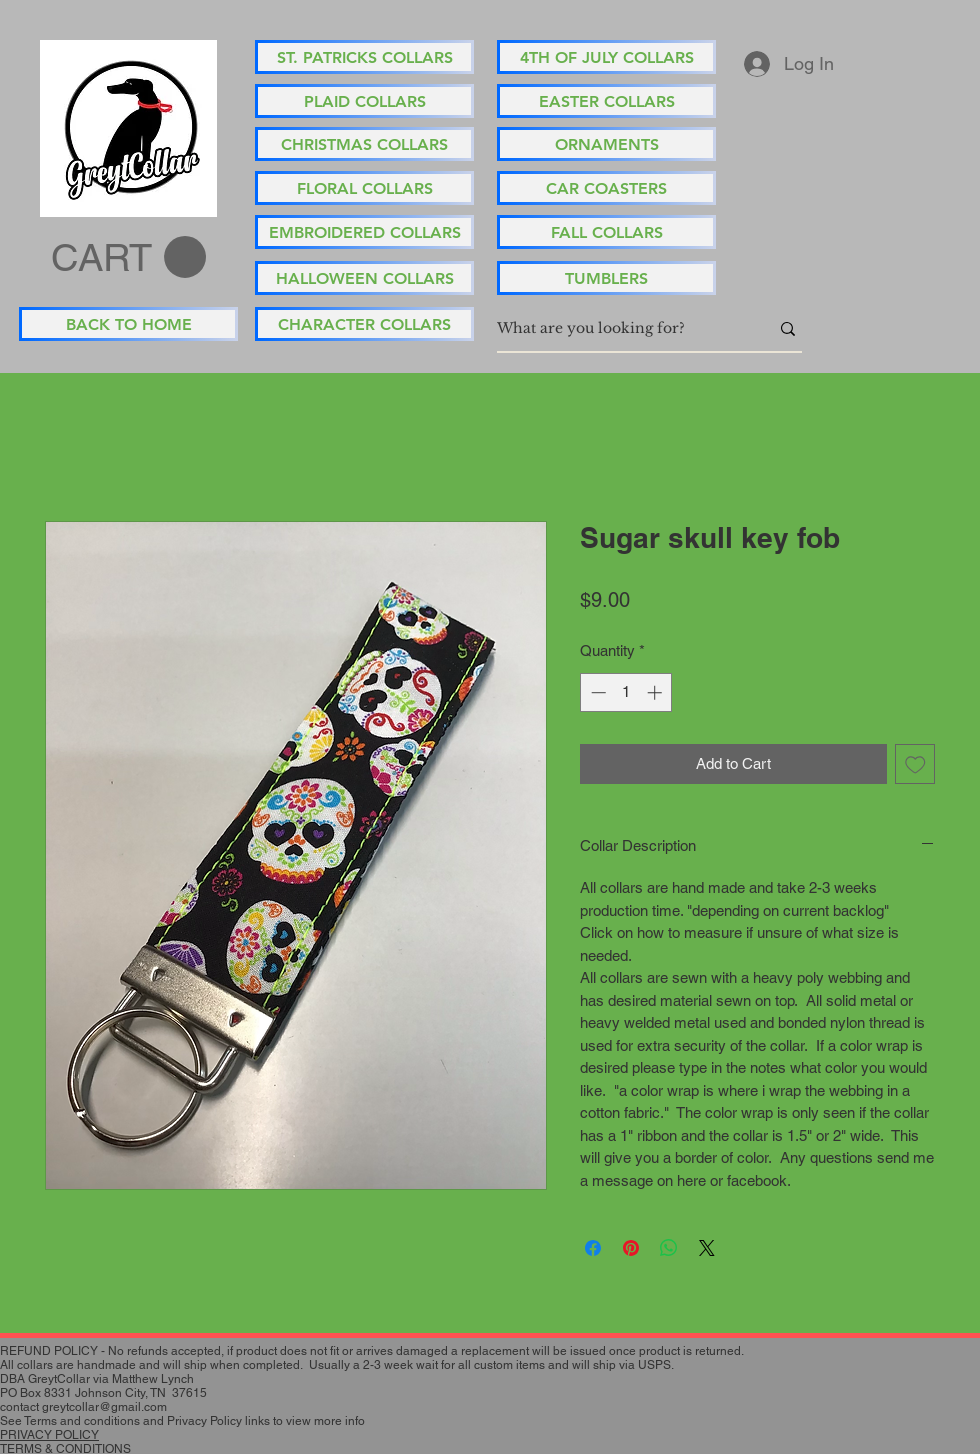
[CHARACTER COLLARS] (364, 324)
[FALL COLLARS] (606, 232)
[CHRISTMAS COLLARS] (364, 144)
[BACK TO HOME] (128, 324)
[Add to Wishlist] (915, 764)
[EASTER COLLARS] (606, 101)
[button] (128, 258)
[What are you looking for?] (618, 329)
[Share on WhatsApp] (669, 1248)
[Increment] (656, 692)
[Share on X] (707, 1248)
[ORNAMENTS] (606, 144)
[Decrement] (596, 692)
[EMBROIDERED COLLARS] (364, 232)
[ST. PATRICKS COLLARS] (364, 57)
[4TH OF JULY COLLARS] (606, 57)
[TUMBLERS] (606, 278)
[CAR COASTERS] (606, 188)
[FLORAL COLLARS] (364, 188)
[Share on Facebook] (593, 1248)
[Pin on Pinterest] (631, 1248)
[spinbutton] (626, 692)
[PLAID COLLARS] (364, 101)
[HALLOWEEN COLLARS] (364, 278)
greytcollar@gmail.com (104, 1407)
